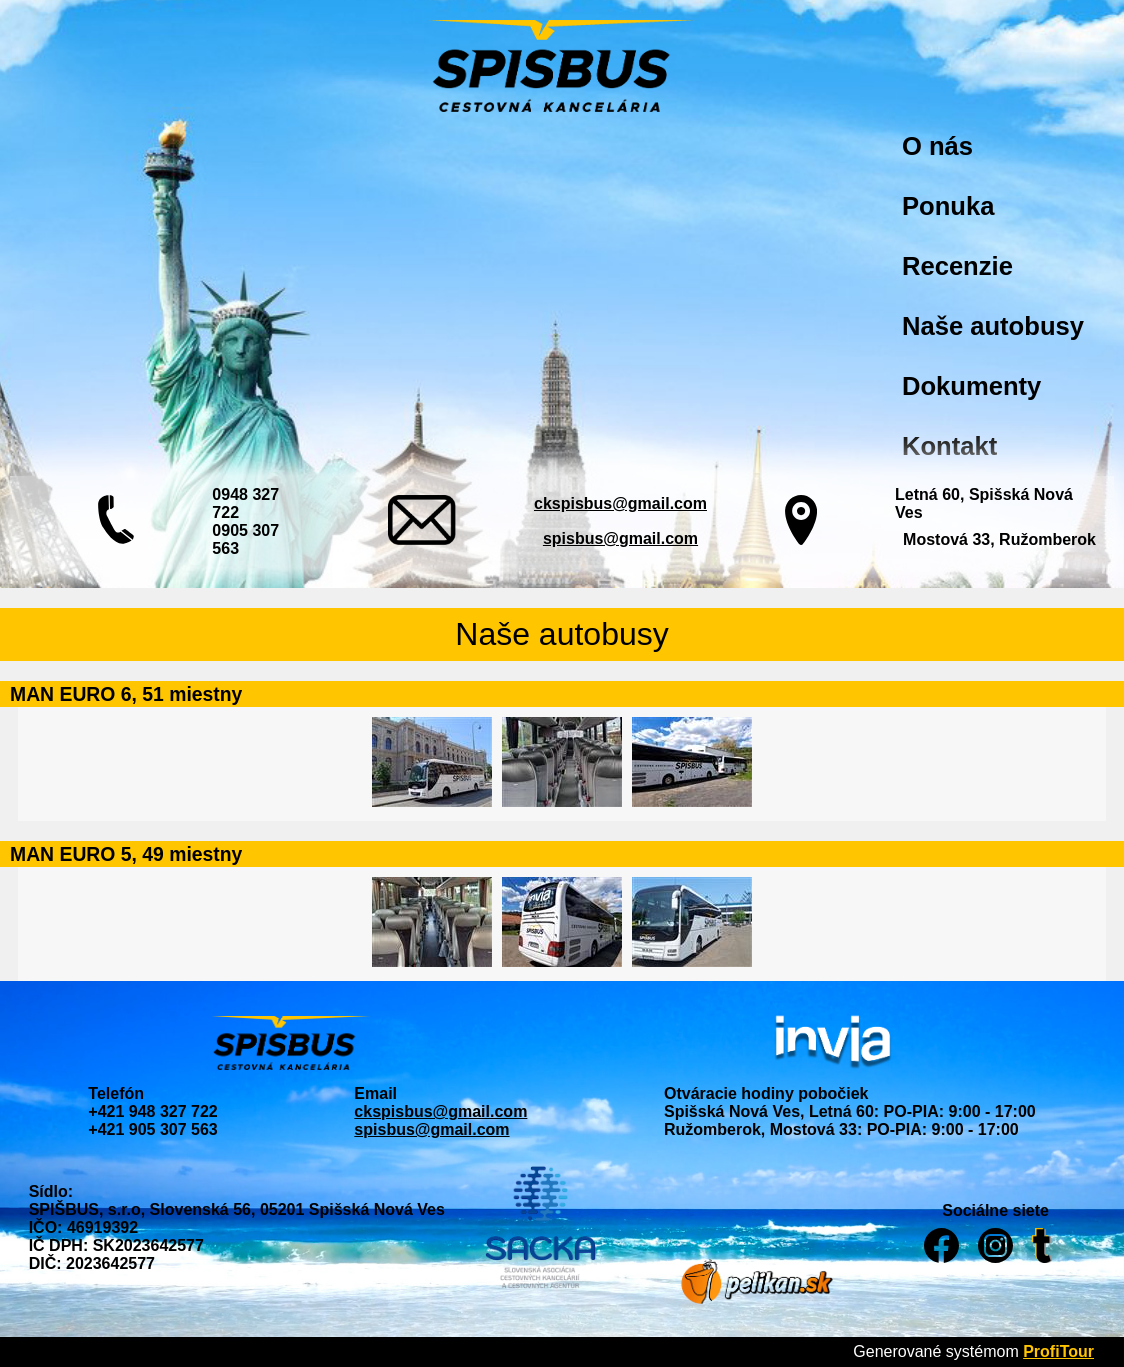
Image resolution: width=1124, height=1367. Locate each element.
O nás (937, 146)
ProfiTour (1058, 1351)
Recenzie (957, 266)
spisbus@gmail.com (620, 538)
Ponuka (948, 206)
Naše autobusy (993, 326)
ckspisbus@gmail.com (620, 503)
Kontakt (949, 446)
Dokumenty (971, 386)
